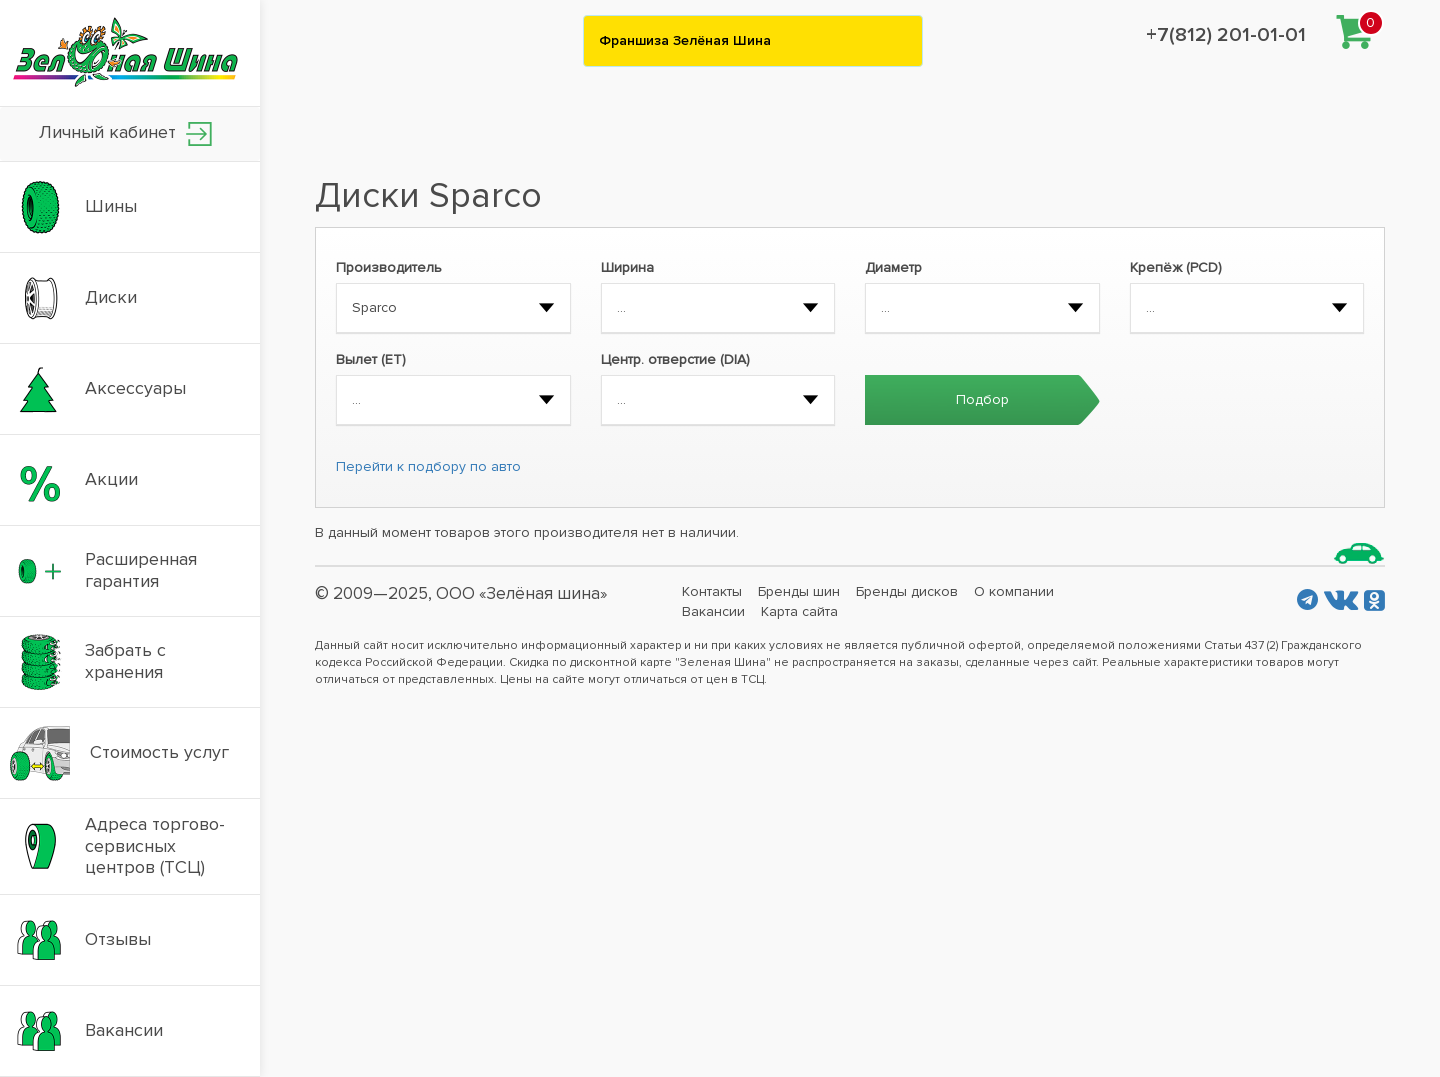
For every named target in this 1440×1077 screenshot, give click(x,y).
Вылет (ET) (371, 359)
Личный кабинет (125, 133)
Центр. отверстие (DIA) (675, 359)
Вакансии (713, 611)
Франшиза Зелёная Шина (685, 40)
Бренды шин (799, 591)
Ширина (627, 267)
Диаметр (893, 267)
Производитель (389, 267)
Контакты (712, 591)
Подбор (982, 399)
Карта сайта (799, 611)
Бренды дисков (907, 591)
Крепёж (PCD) (1176, 267)
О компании (1014, 591)
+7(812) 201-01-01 (1226, 35)
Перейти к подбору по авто (428, 466)
